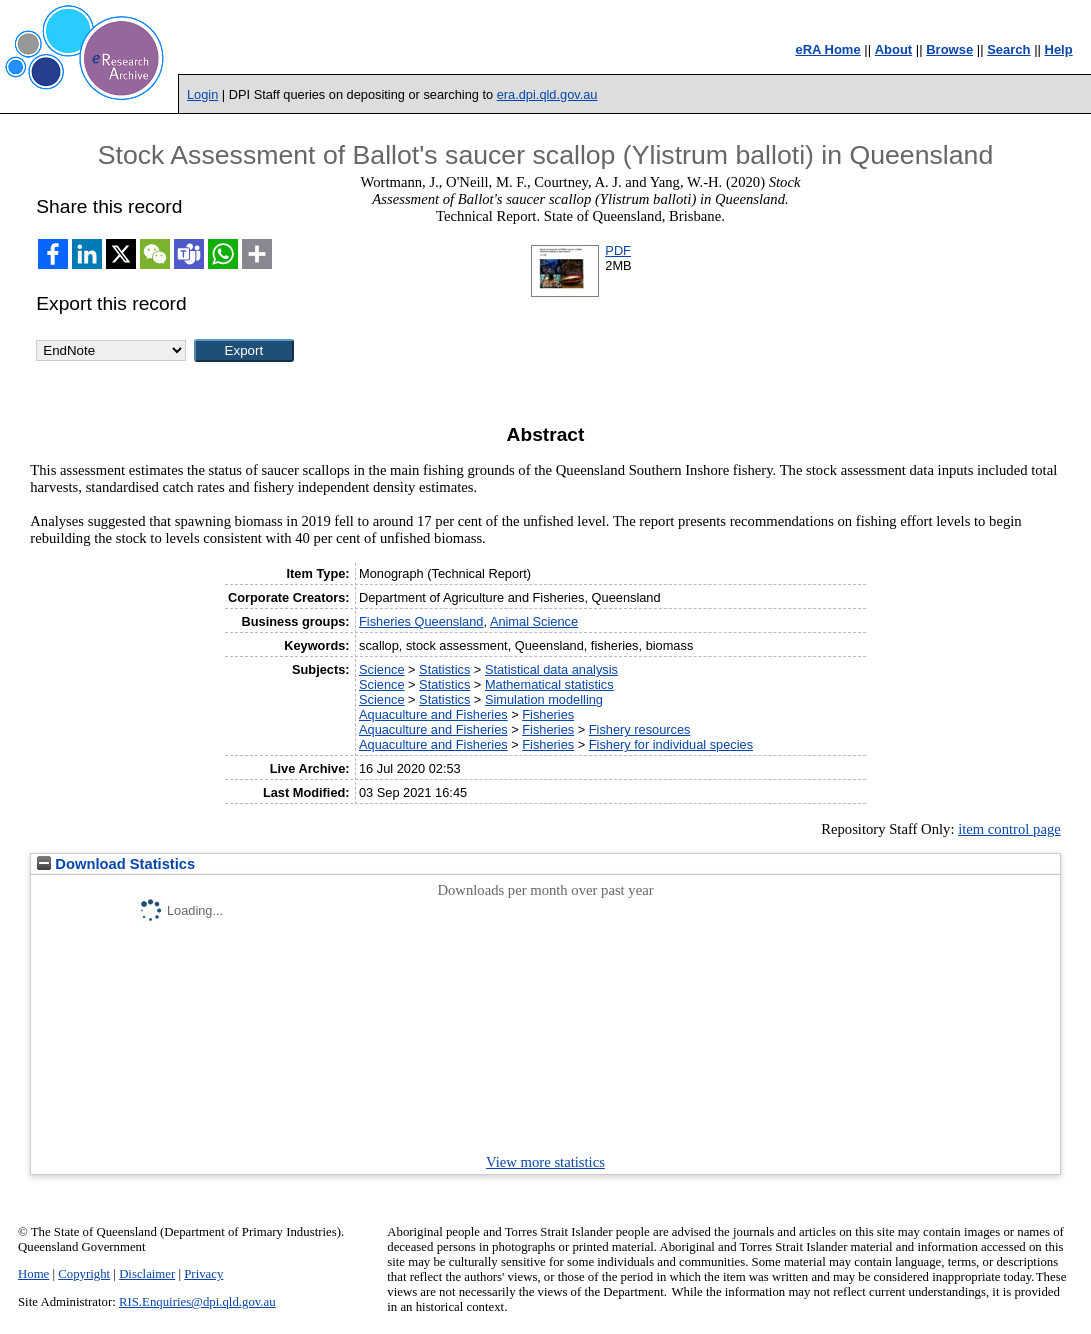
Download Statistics (116, 864)
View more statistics (545, 1162)
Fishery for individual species (671, 744)
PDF (618, 250)
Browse (949, 49)
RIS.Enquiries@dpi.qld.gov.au (197, 1302)
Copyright (84, 1274)
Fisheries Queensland (421, 621)
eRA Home (827, 49)
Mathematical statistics (549, 684)
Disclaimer (147, 1274)
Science (382, 669)
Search (1008, 49)
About (894, 49)
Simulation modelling (544, 699)
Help (1059, 49)
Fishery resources (640, 729)
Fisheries (548, 714)
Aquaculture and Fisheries (433, 714)
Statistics (444, 669)
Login (202, 94)
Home (33, 1274)
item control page (1009, 829)
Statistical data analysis (551, 669)
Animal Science (534, 621)
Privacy (203, 1274)
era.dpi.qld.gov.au (547, 94)
